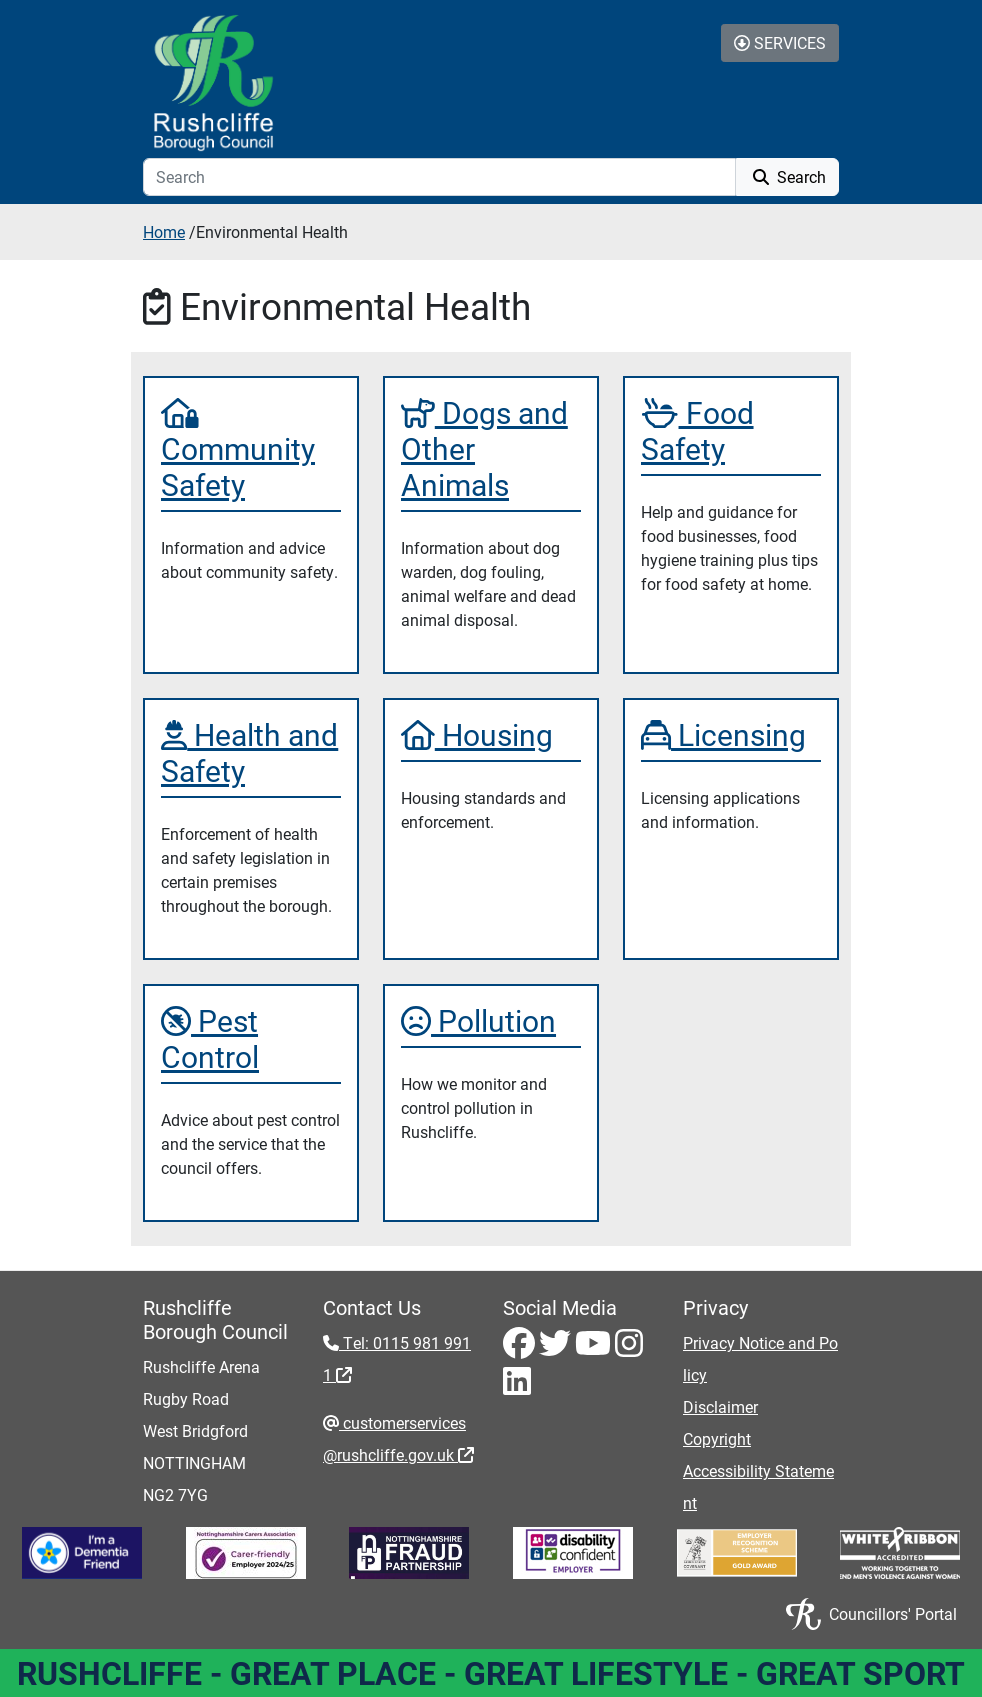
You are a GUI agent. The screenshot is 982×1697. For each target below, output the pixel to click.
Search (787, 176)
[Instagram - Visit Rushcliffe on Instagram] (629, 1348)
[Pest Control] (251, 1038)
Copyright (717, 1438)
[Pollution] (491, 1020)
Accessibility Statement (758, 1486)
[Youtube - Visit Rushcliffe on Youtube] (595, 1348)
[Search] (439, 177)
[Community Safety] (251, 448)
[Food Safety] (731, 430)
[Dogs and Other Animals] (491, 448)
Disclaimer (720, 1406)
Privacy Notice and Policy (760, 1358)
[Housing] (491, 734)
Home (164, 231)
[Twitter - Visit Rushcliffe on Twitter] (557, 1348)
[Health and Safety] (251, 752)
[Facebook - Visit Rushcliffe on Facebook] (521, 1348)
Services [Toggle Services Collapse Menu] (780, 42)
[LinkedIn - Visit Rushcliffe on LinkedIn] (517, 1386)
